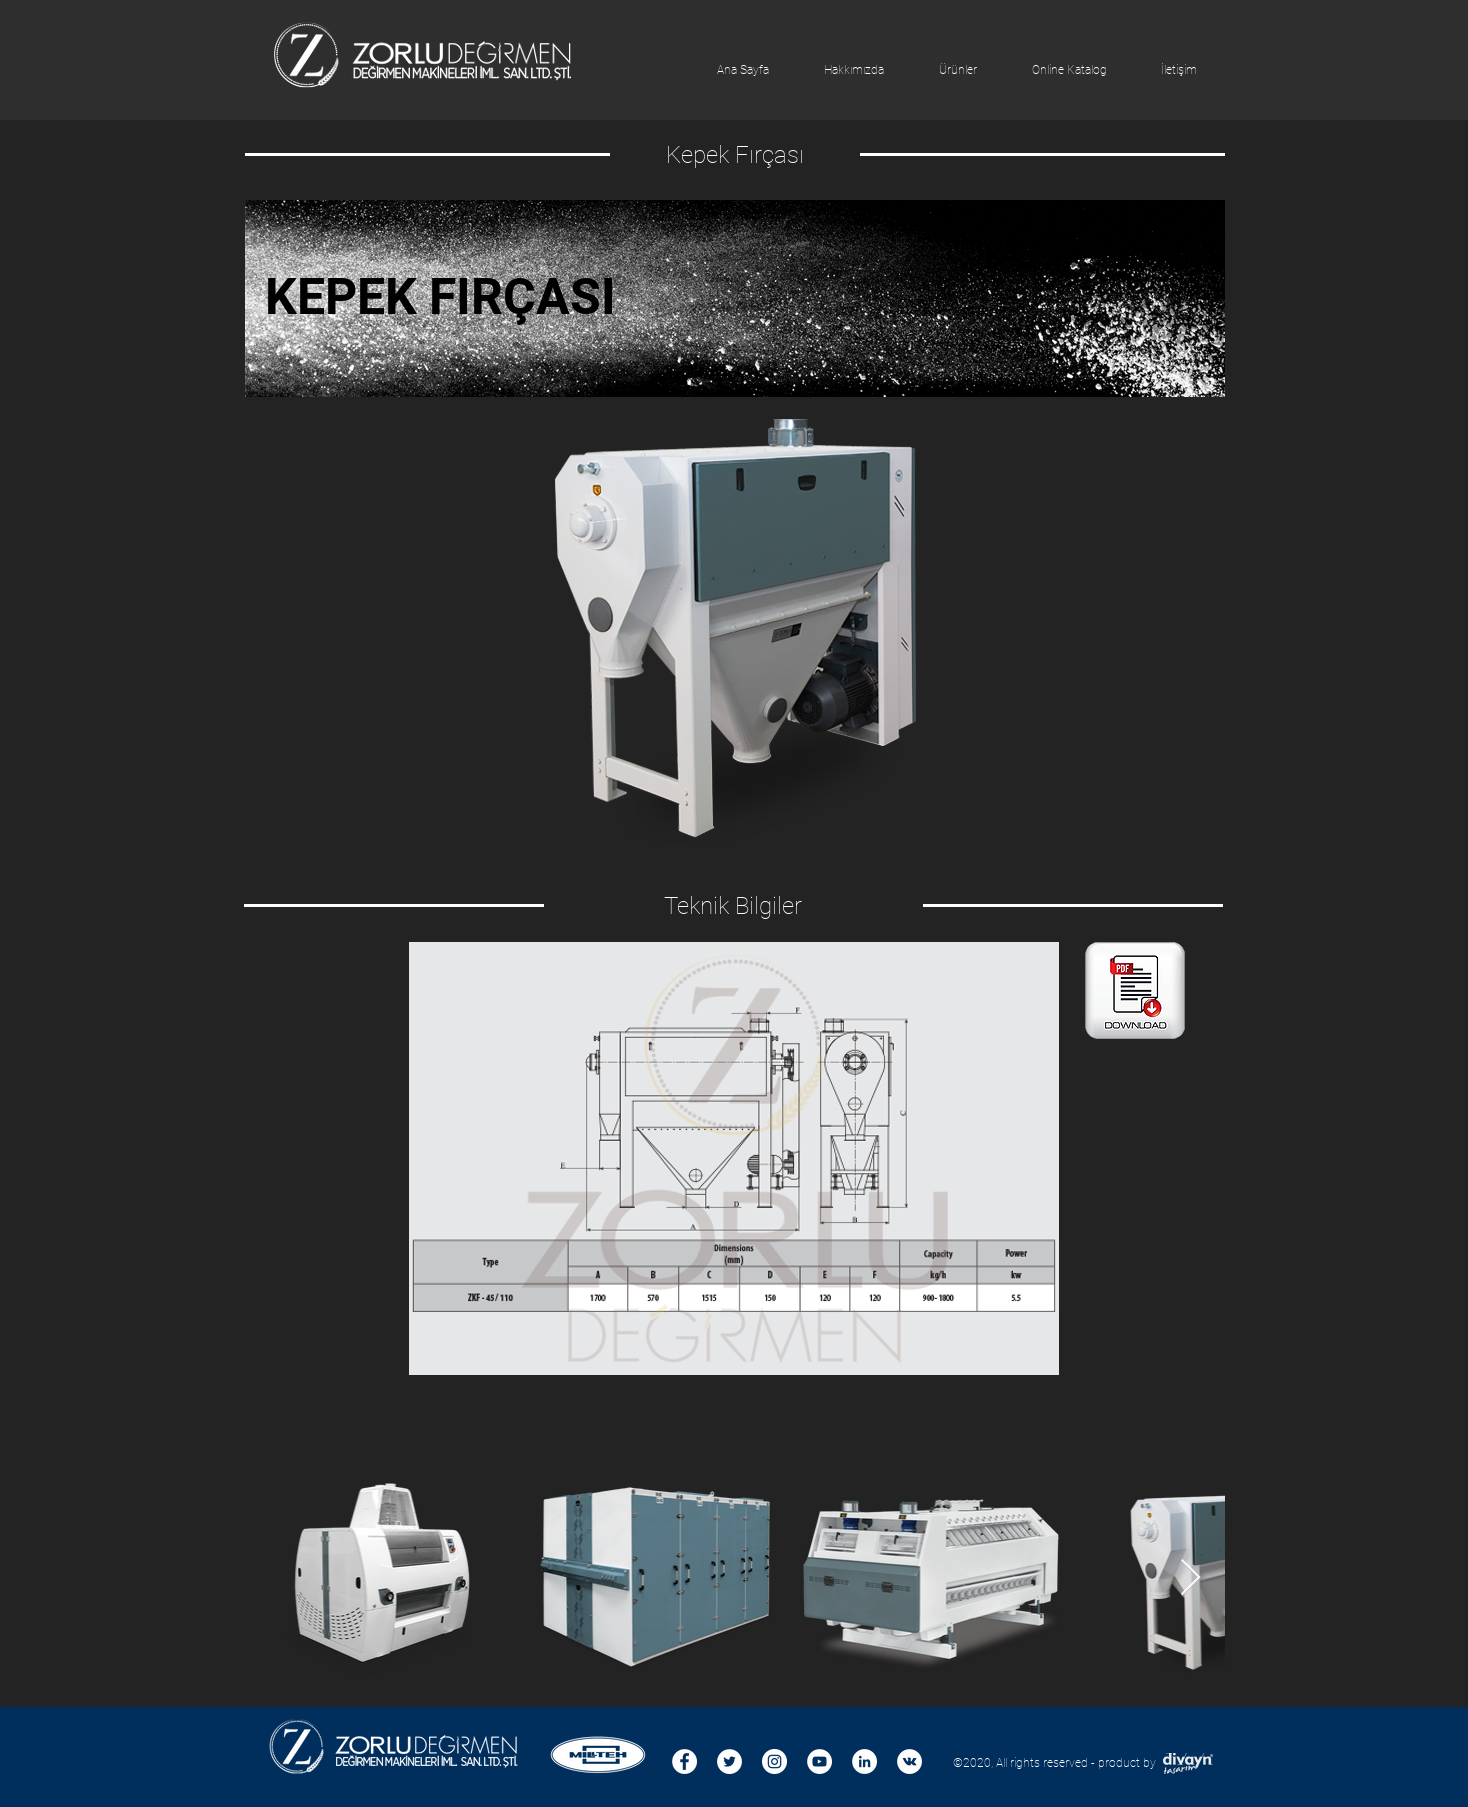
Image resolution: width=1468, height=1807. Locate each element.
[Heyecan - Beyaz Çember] (729, 1761)
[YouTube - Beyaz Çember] (819, 1761)
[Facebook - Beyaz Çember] (684, 1761)
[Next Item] (1190, 1578)
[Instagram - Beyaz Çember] (774, 1761)
